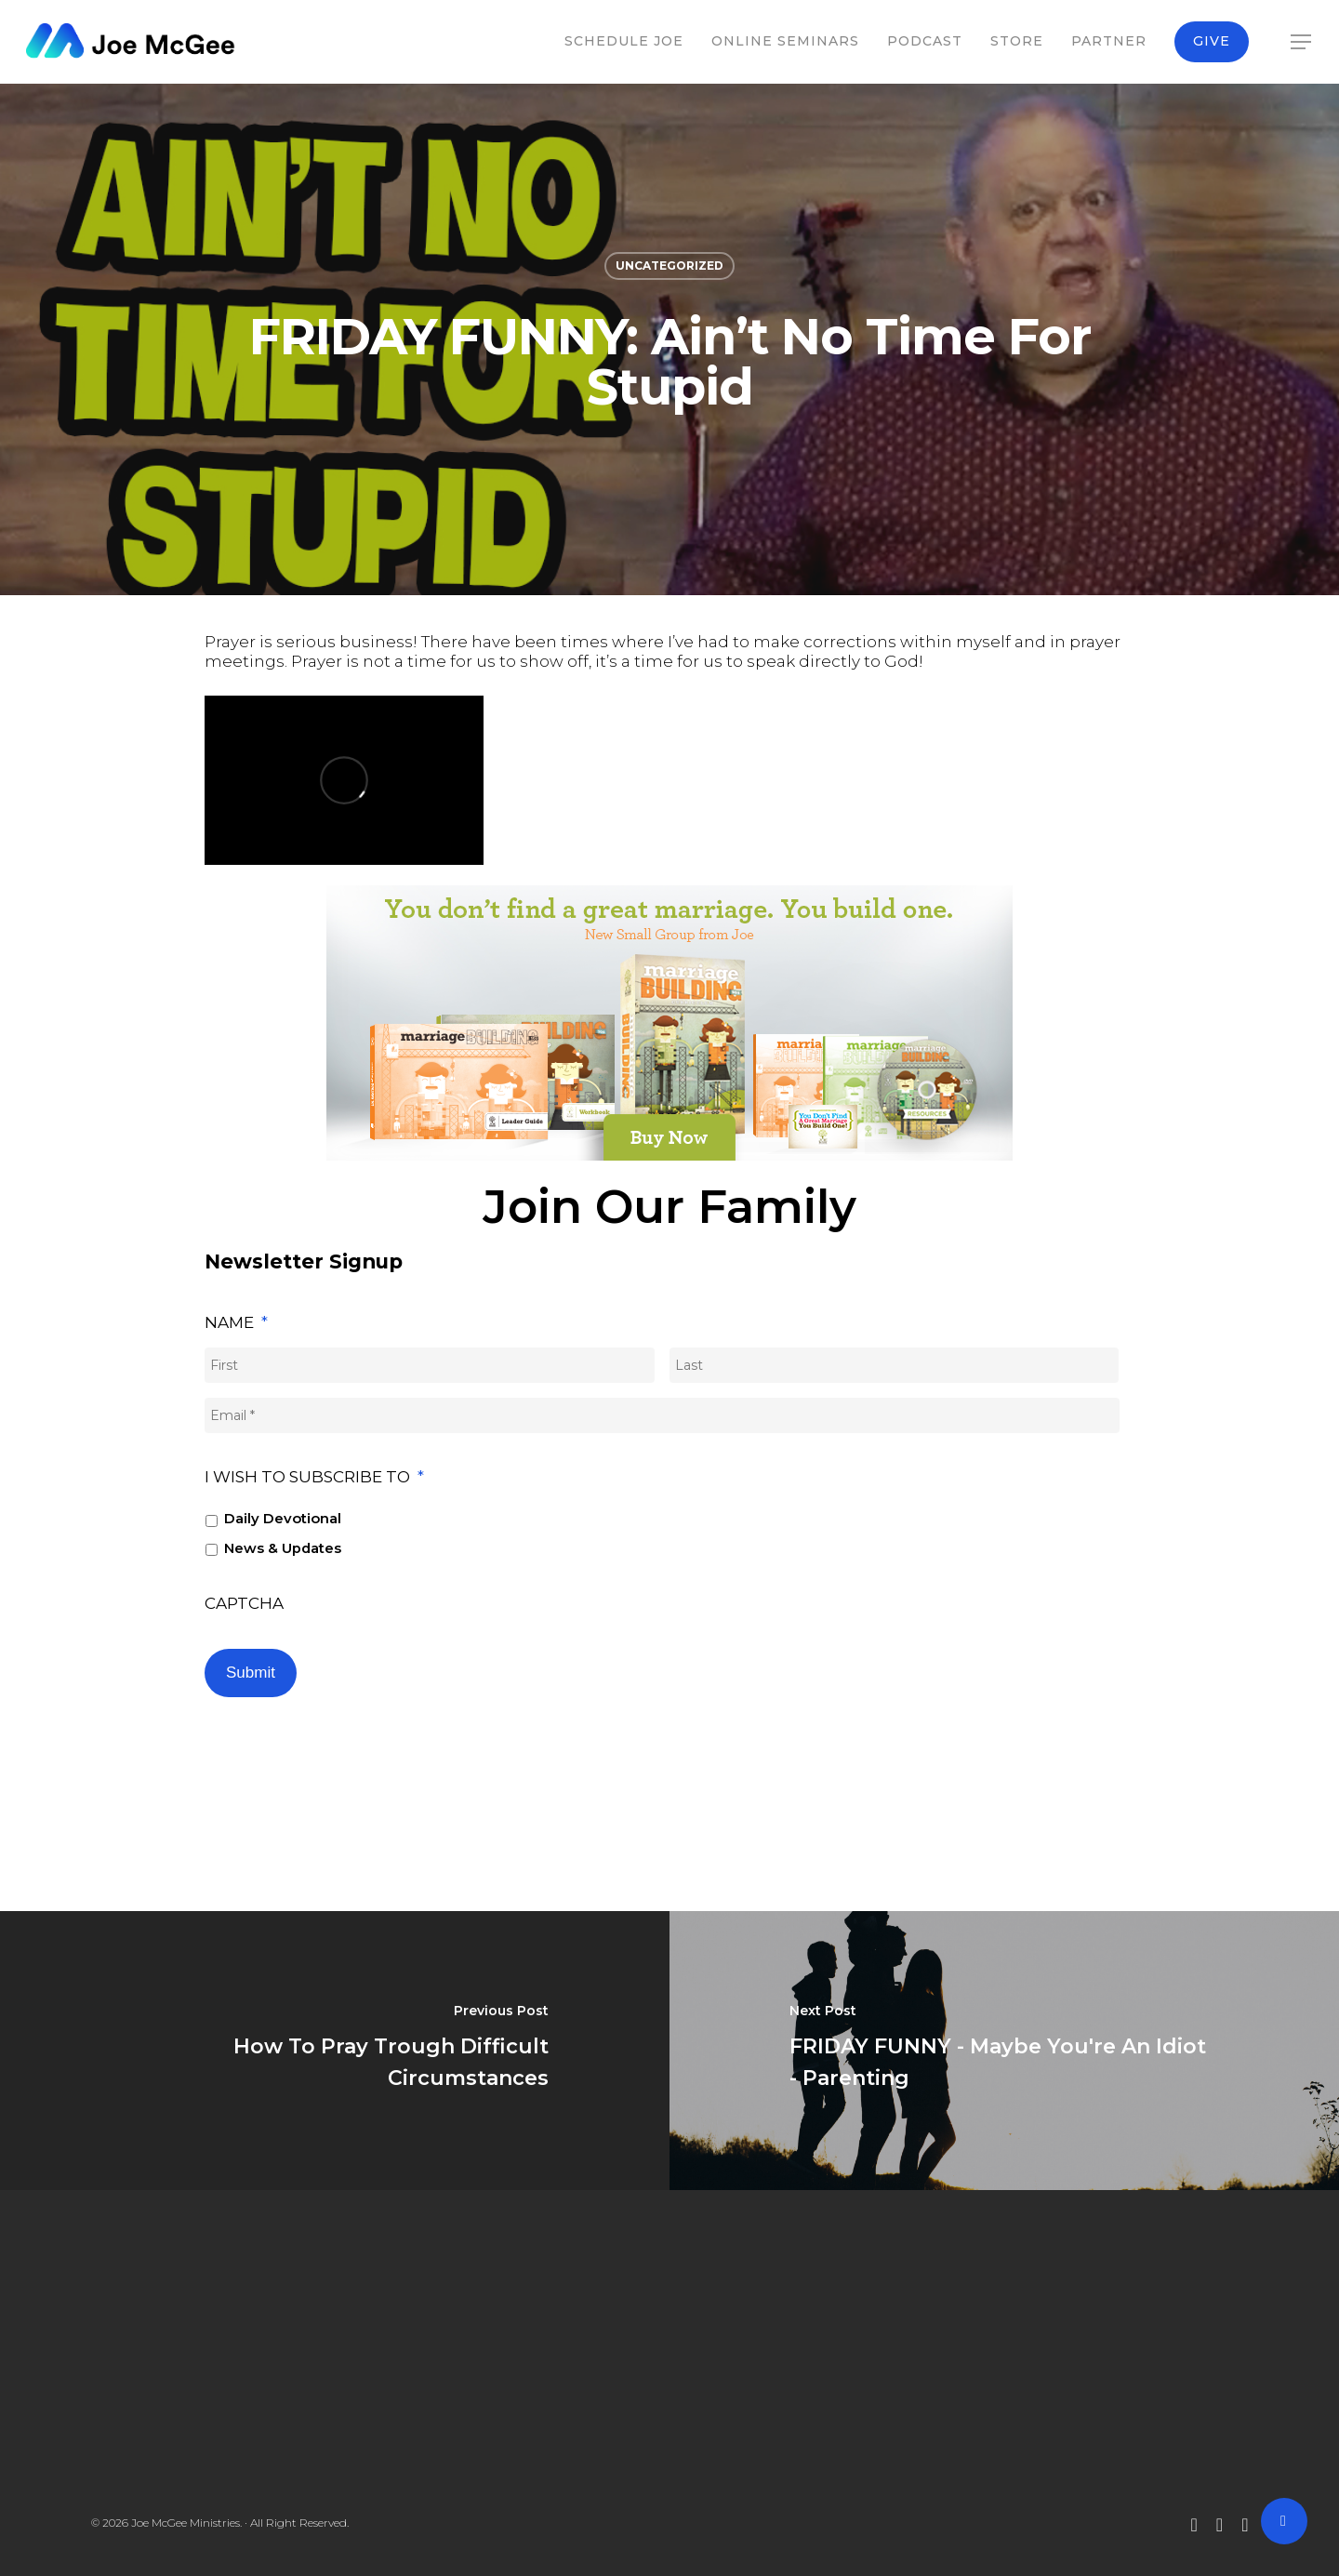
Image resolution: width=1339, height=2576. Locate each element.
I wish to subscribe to (314, 1476)
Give (1211, 41)
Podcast (924, 41)
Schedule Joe (623, 41)
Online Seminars (785, 41)
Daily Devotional (282, 1518)
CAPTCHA (244, 1603)
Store (1016, 41)
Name (236, 1322)
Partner (1109, 41)
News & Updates (282, 1548)
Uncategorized (669, 265)
